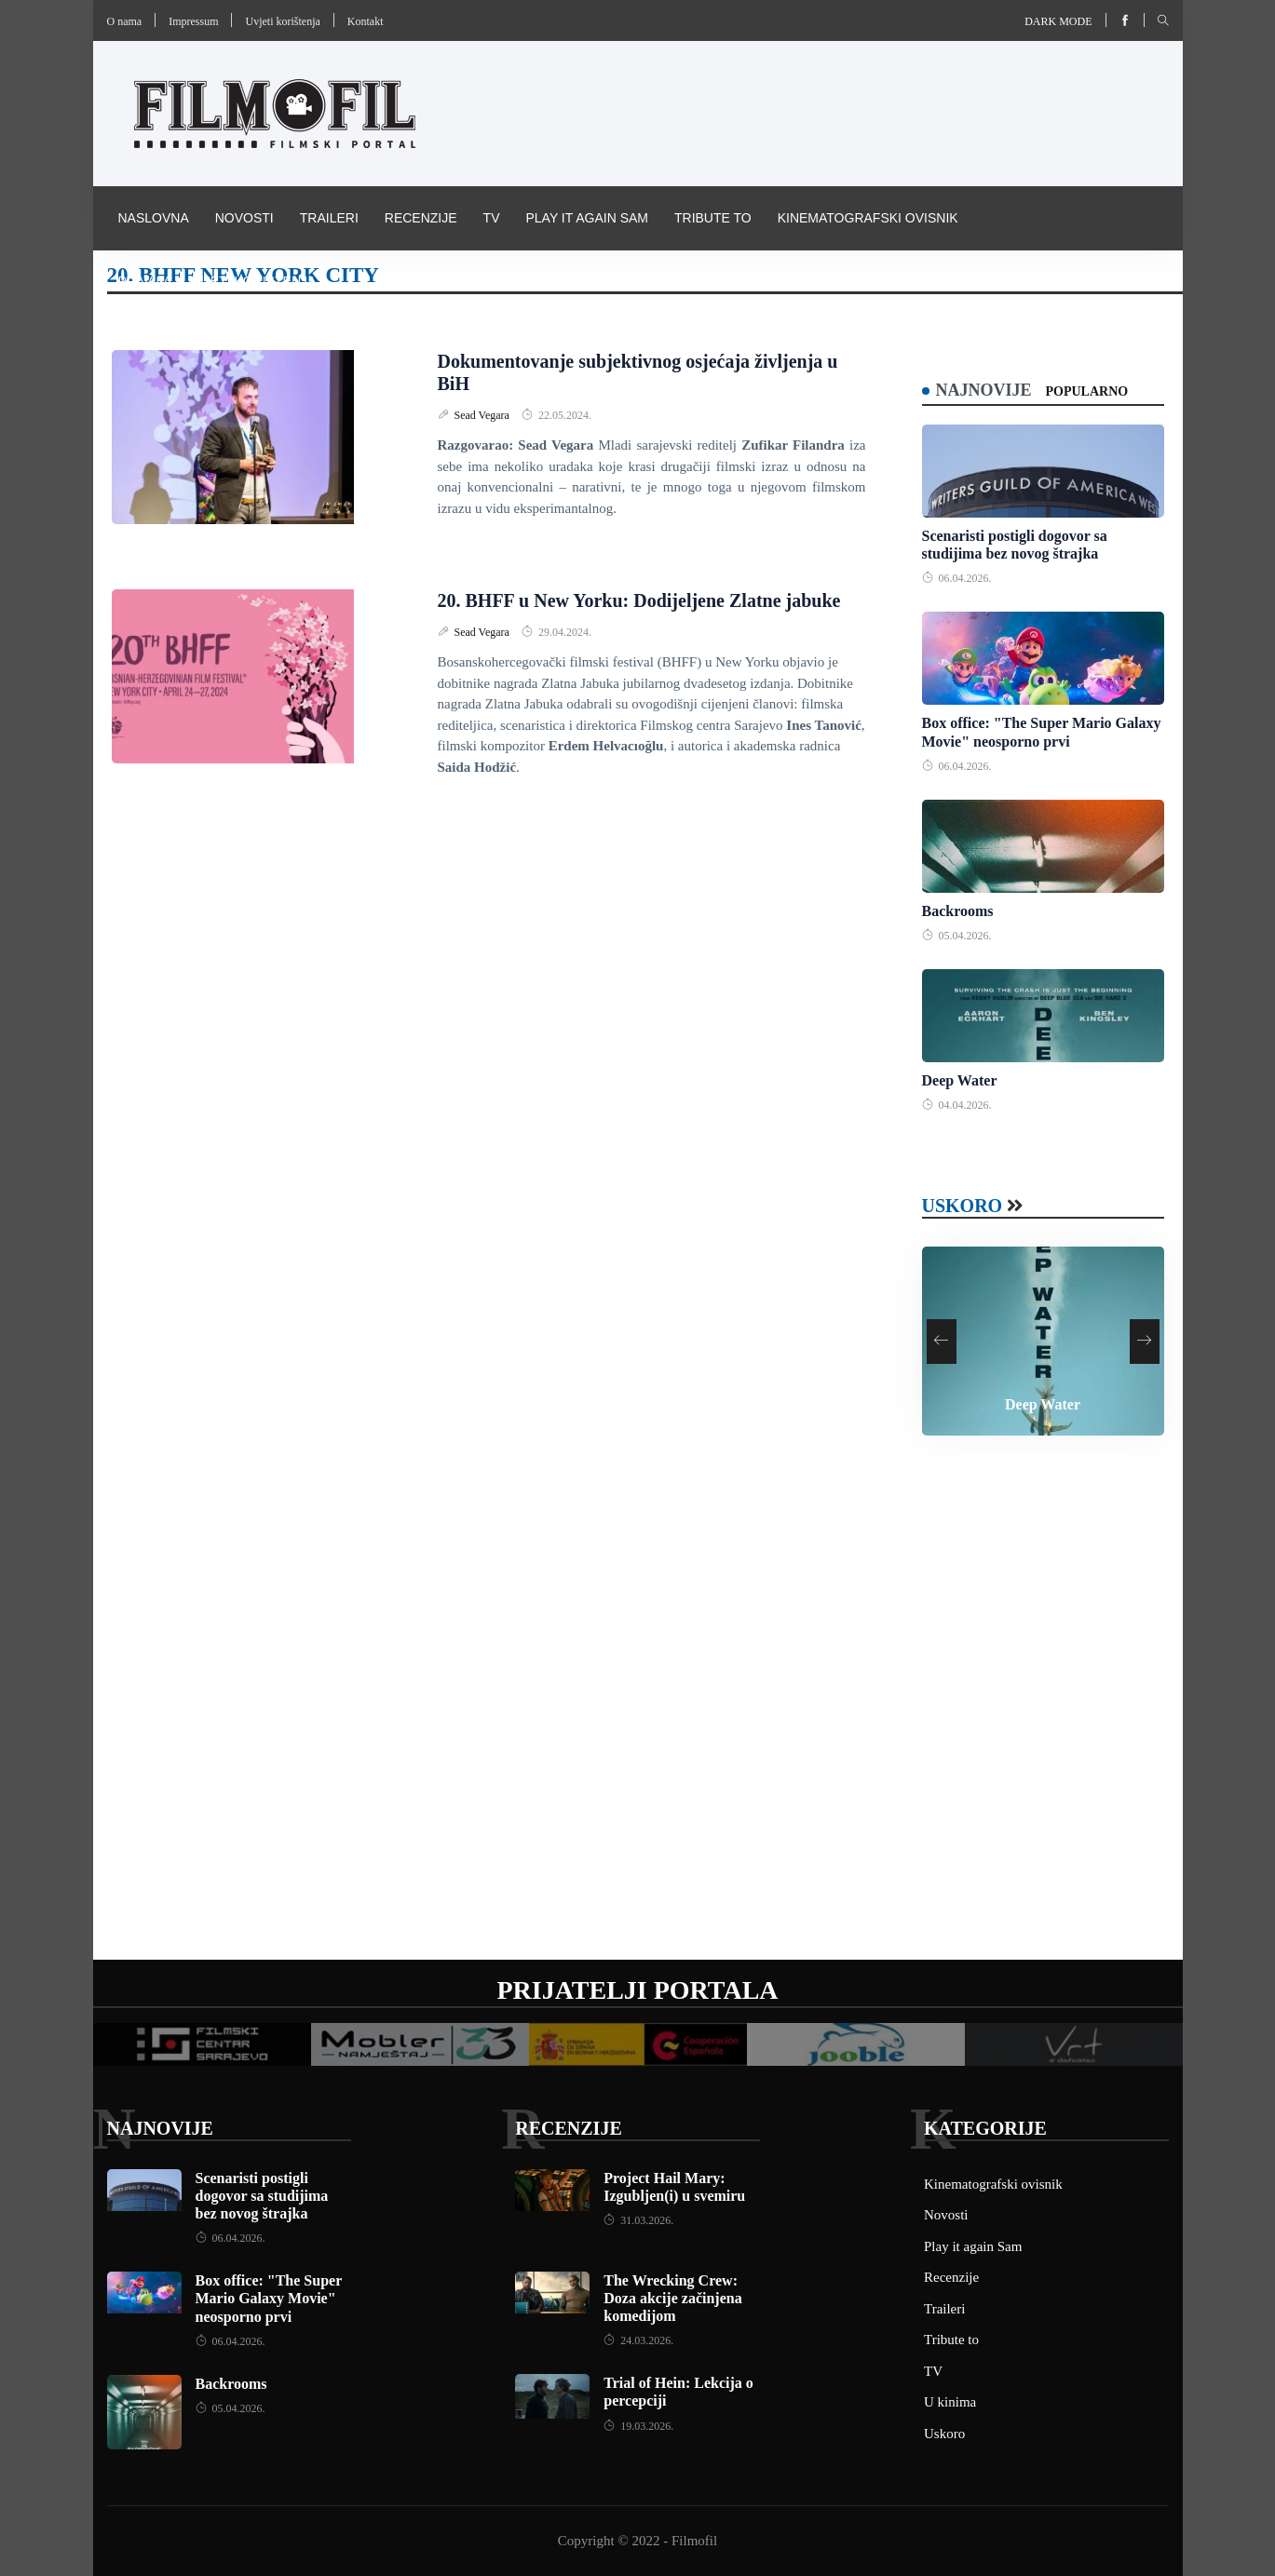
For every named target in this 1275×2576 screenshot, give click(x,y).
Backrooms (958, 911)
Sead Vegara (483, 415)
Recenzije (421, 217)
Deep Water (959, 1080)
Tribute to (713, 217)
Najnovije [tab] (984, 390)
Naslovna (153, 217)
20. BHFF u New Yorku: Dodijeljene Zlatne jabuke (639, 600)
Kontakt (365, 21)
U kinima (950, 2401)
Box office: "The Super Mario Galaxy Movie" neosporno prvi (269, 2298)
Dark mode (1058, 21)
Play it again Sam (586, 217)
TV (491, 217)
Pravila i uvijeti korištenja (217, 281)
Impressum (193, 21)
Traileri (329, 217)
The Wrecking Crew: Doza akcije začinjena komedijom (672, 2298)
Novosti (244, 217)
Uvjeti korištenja (282, 21)
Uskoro (962, 1205)
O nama (124, 21)
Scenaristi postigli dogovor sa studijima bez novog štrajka (262, 2195)
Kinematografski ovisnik (868, 217)
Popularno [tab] (1087, 391)
